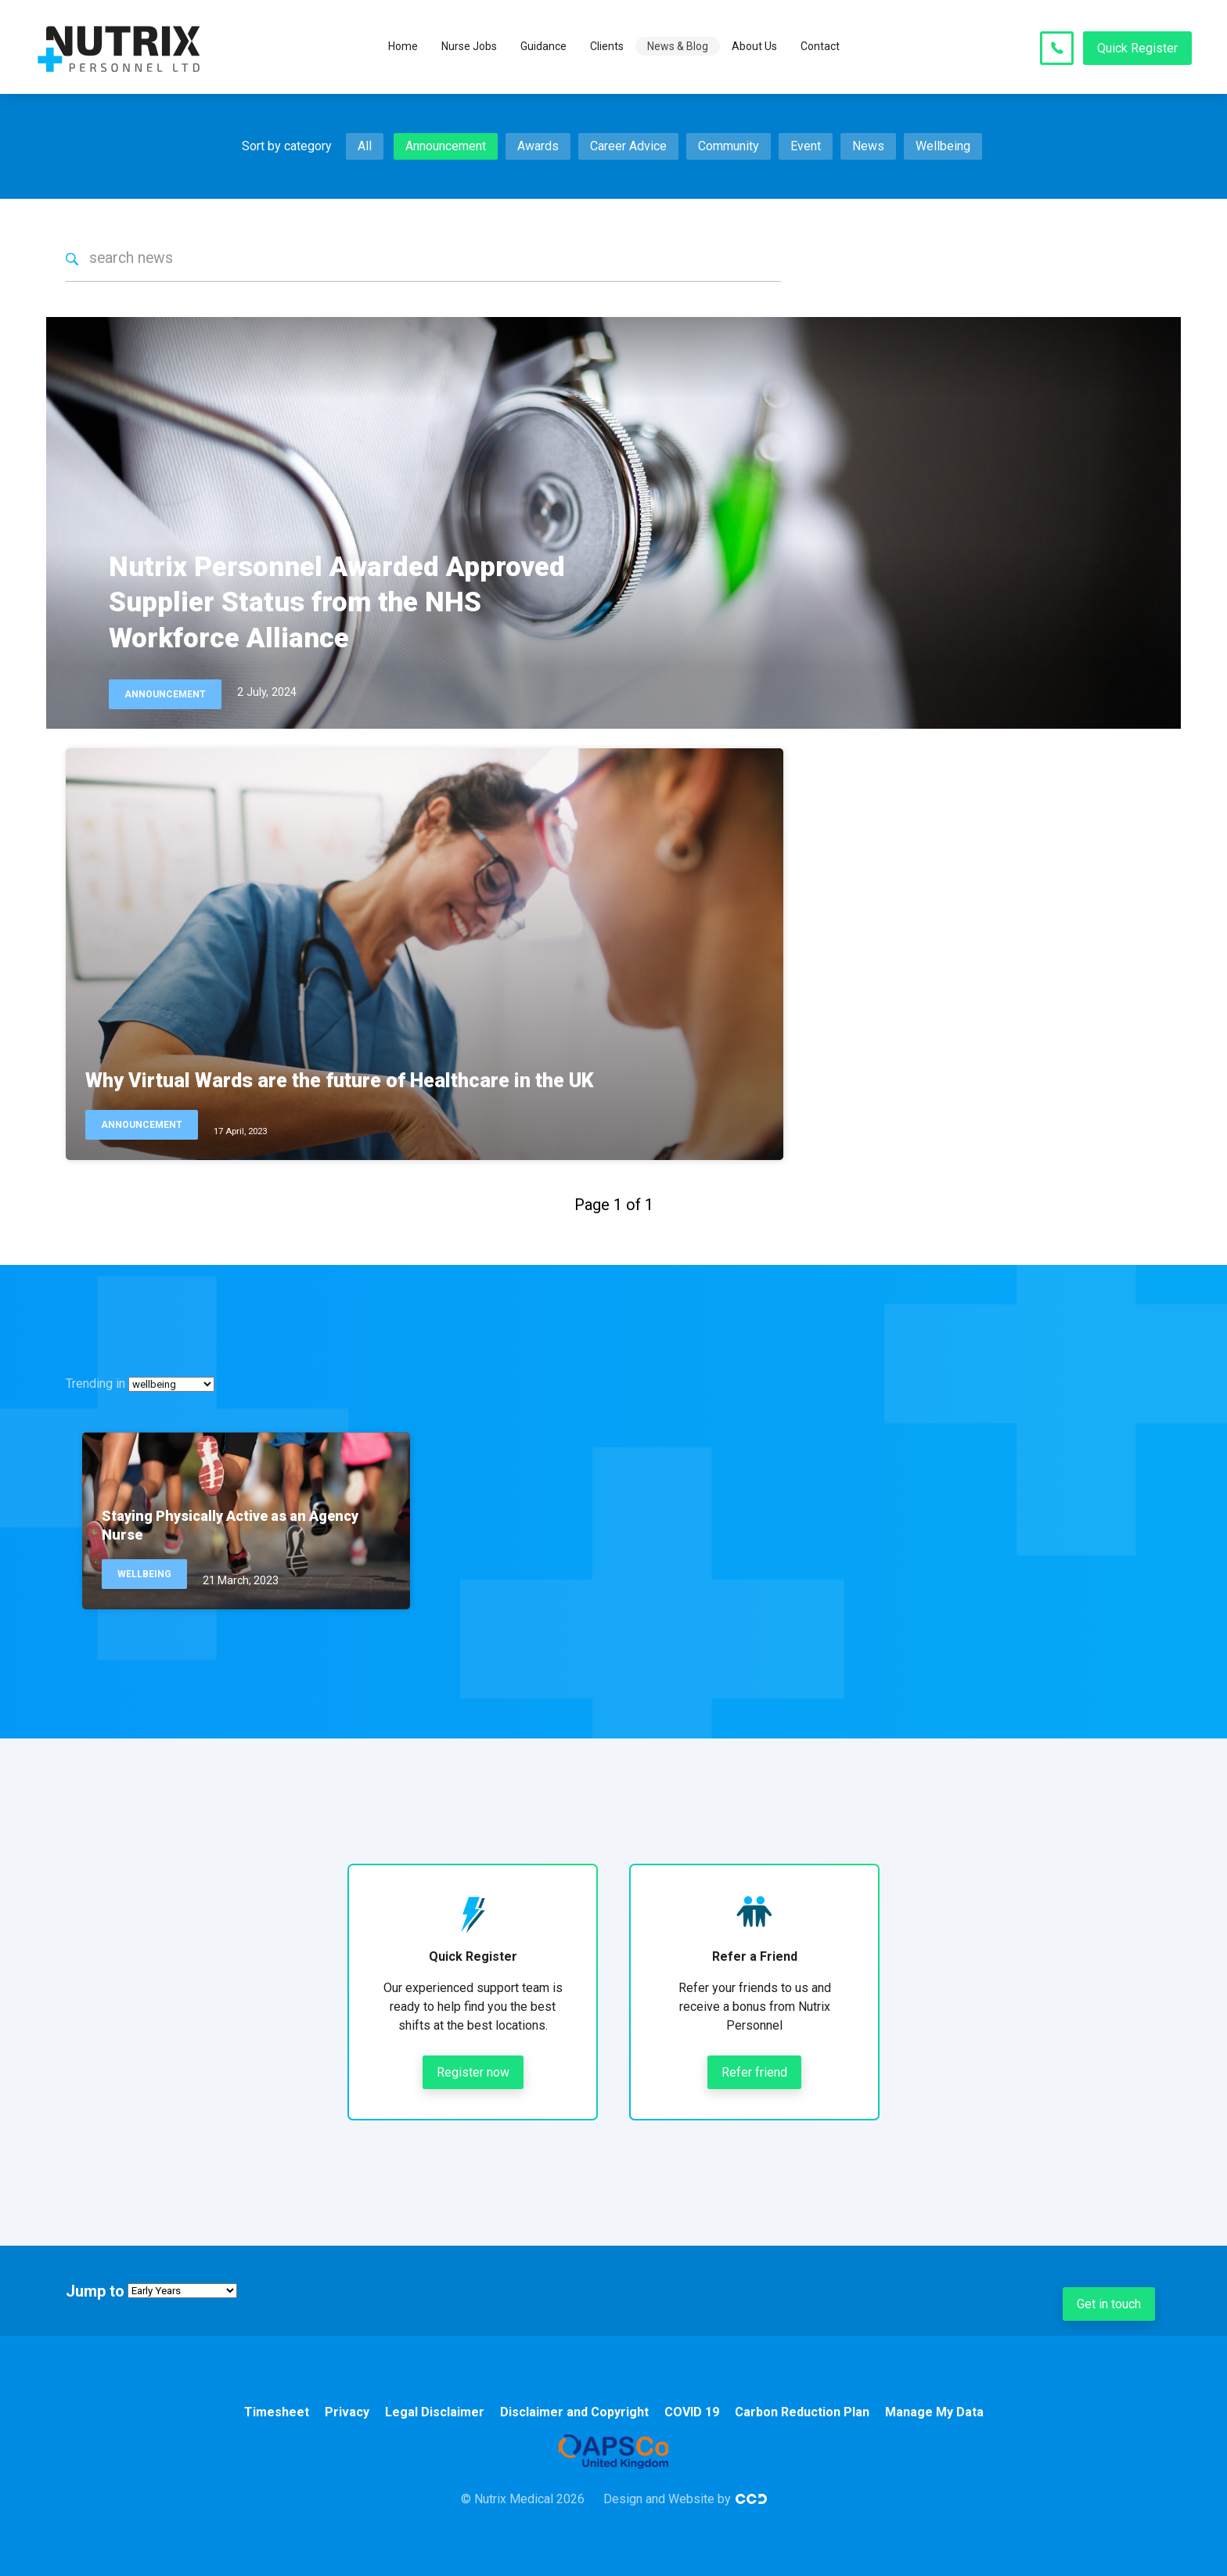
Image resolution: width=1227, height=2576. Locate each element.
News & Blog (677, 47)
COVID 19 (691, 2412)
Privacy (347, 2412)
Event (805, 146)
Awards (538, 146)
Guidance (543, 47)
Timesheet (276, 2412)
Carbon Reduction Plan (802, 2412)
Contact (820, 47)
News (868, 146)
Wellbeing (943, 146)
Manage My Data (934, 2412)
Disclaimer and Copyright (574, 2412)
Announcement (445, 146)
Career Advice (628, 146)
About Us (754, 47)
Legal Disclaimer (434, 2412)
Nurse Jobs (469, 47)
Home (403, 47)
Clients (607, 47)
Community (728, 146)
